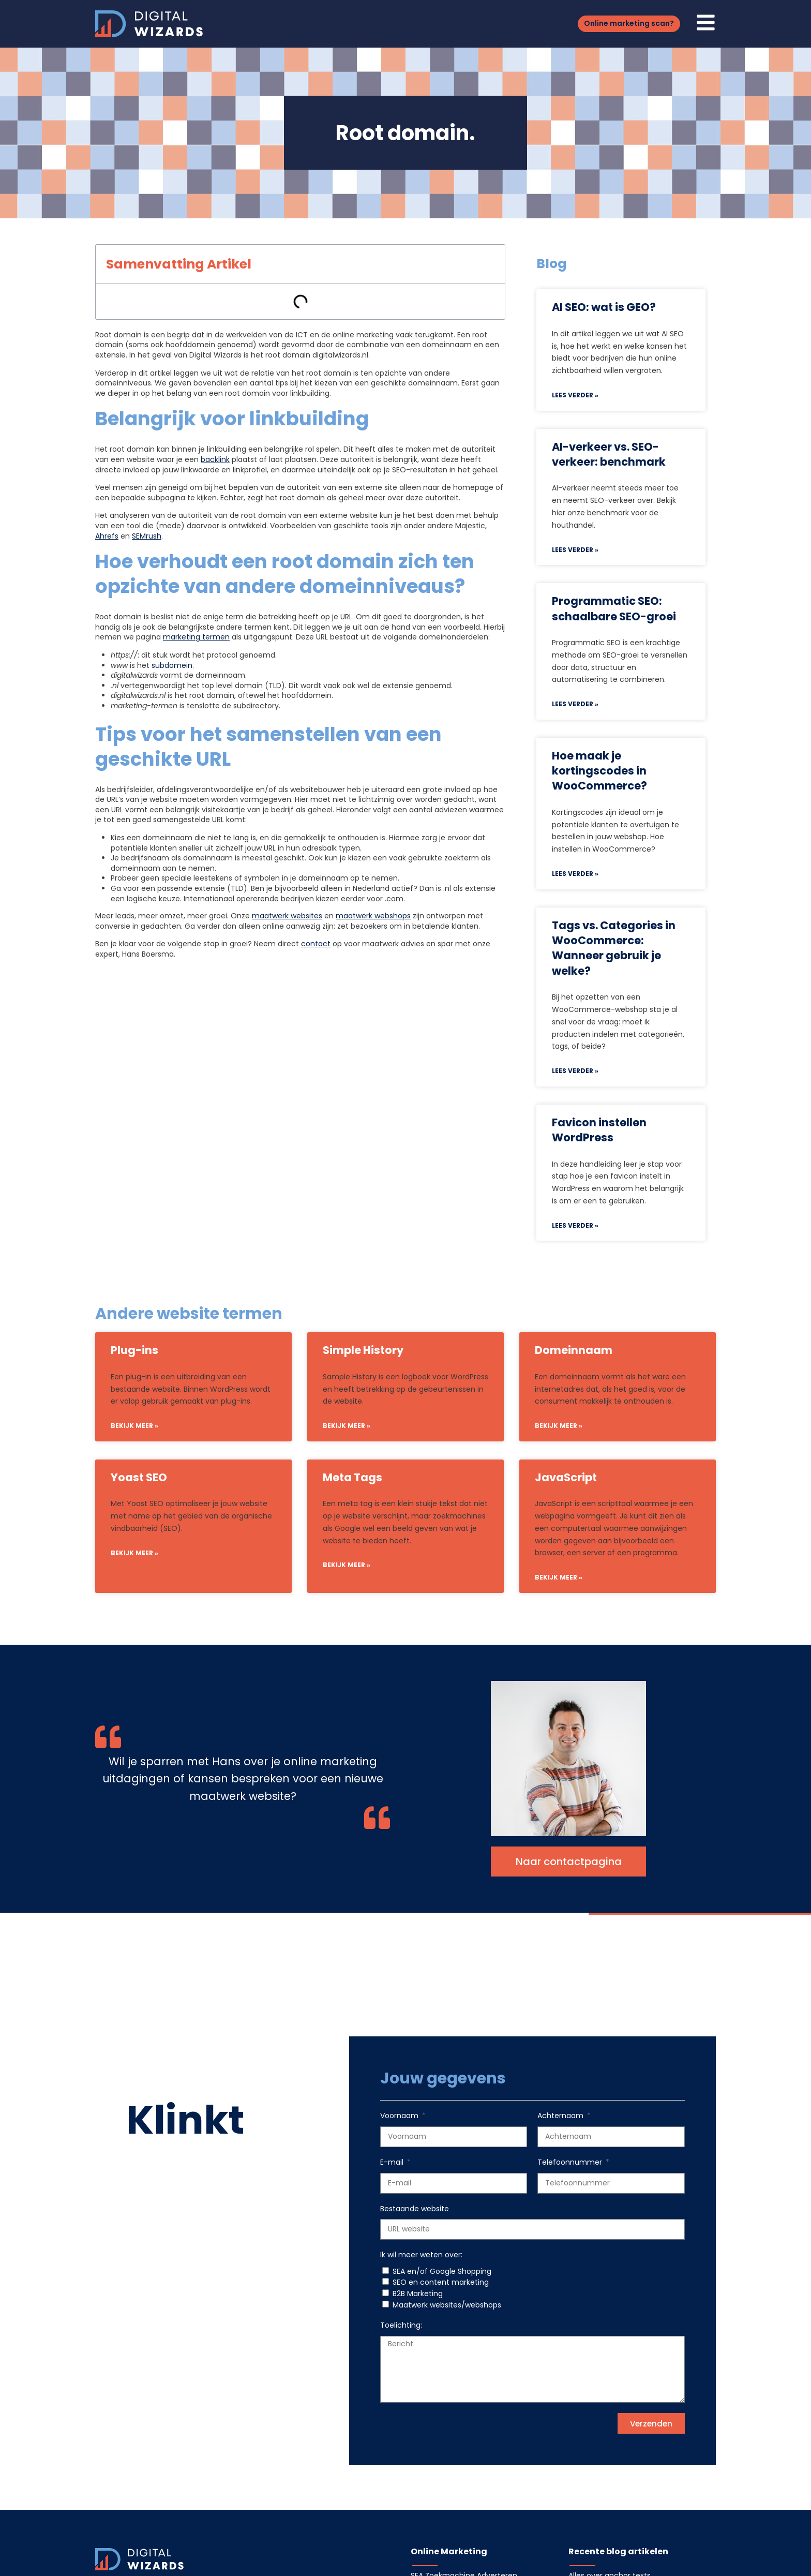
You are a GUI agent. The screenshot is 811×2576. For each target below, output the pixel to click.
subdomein (172, 665)
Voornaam (400, 2116)
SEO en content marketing (441, 2282)
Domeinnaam (573, 1350)
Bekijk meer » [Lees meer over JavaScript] (558, 1577)
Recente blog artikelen (618, 2551)
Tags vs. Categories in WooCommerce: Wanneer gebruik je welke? (613, 948)
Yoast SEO (139, 1477)
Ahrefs (106, 536)
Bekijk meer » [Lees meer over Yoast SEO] (134, 1552)
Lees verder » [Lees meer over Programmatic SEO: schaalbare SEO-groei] (575, 703)
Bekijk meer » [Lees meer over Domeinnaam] (558, 1425)
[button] (629, 24)
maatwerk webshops (373, 916)
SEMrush (146, 536)
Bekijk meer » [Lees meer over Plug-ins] (134, 1425)
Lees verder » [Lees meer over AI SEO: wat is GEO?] (575, 395)
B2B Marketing (418, 2293)
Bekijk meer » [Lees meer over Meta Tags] (346, 1564)
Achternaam (561, 2116)
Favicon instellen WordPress (599, 1130)
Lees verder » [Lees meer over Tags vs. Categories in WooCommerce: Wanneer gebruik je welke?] (575, 1070)
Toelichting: (401, 2325)
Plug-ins (134, 1350)
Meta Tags (352, 1477)
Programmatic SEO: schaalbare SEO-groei (614, 608)
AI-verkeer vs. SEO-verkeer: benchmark (609, 454)
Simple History (363, 1350)
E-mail (393, 2162)
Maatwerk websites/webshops (447, 2305)
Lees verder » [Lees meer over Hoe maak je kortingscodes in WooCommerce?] (575, 873)
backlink (215, 459)
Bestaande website (414, 2209)
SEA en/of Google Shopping (442, 2271)
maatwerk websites (287, 916)
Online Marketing (449, 2551)
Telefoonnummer (570, 2162)
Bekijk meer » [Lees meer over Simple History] (346, 1425)
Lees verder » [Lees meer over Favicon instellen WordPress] (575, 1225)
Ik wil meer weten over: (421, 2255)
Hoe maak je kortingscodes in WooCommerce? (599, 771)
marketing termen (196, 637)
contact (316, 944)
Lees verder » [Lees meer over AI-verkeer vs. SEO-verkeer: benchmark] (575, 549)
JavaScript (566, 1477)
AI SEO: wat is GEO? (604, 307)
